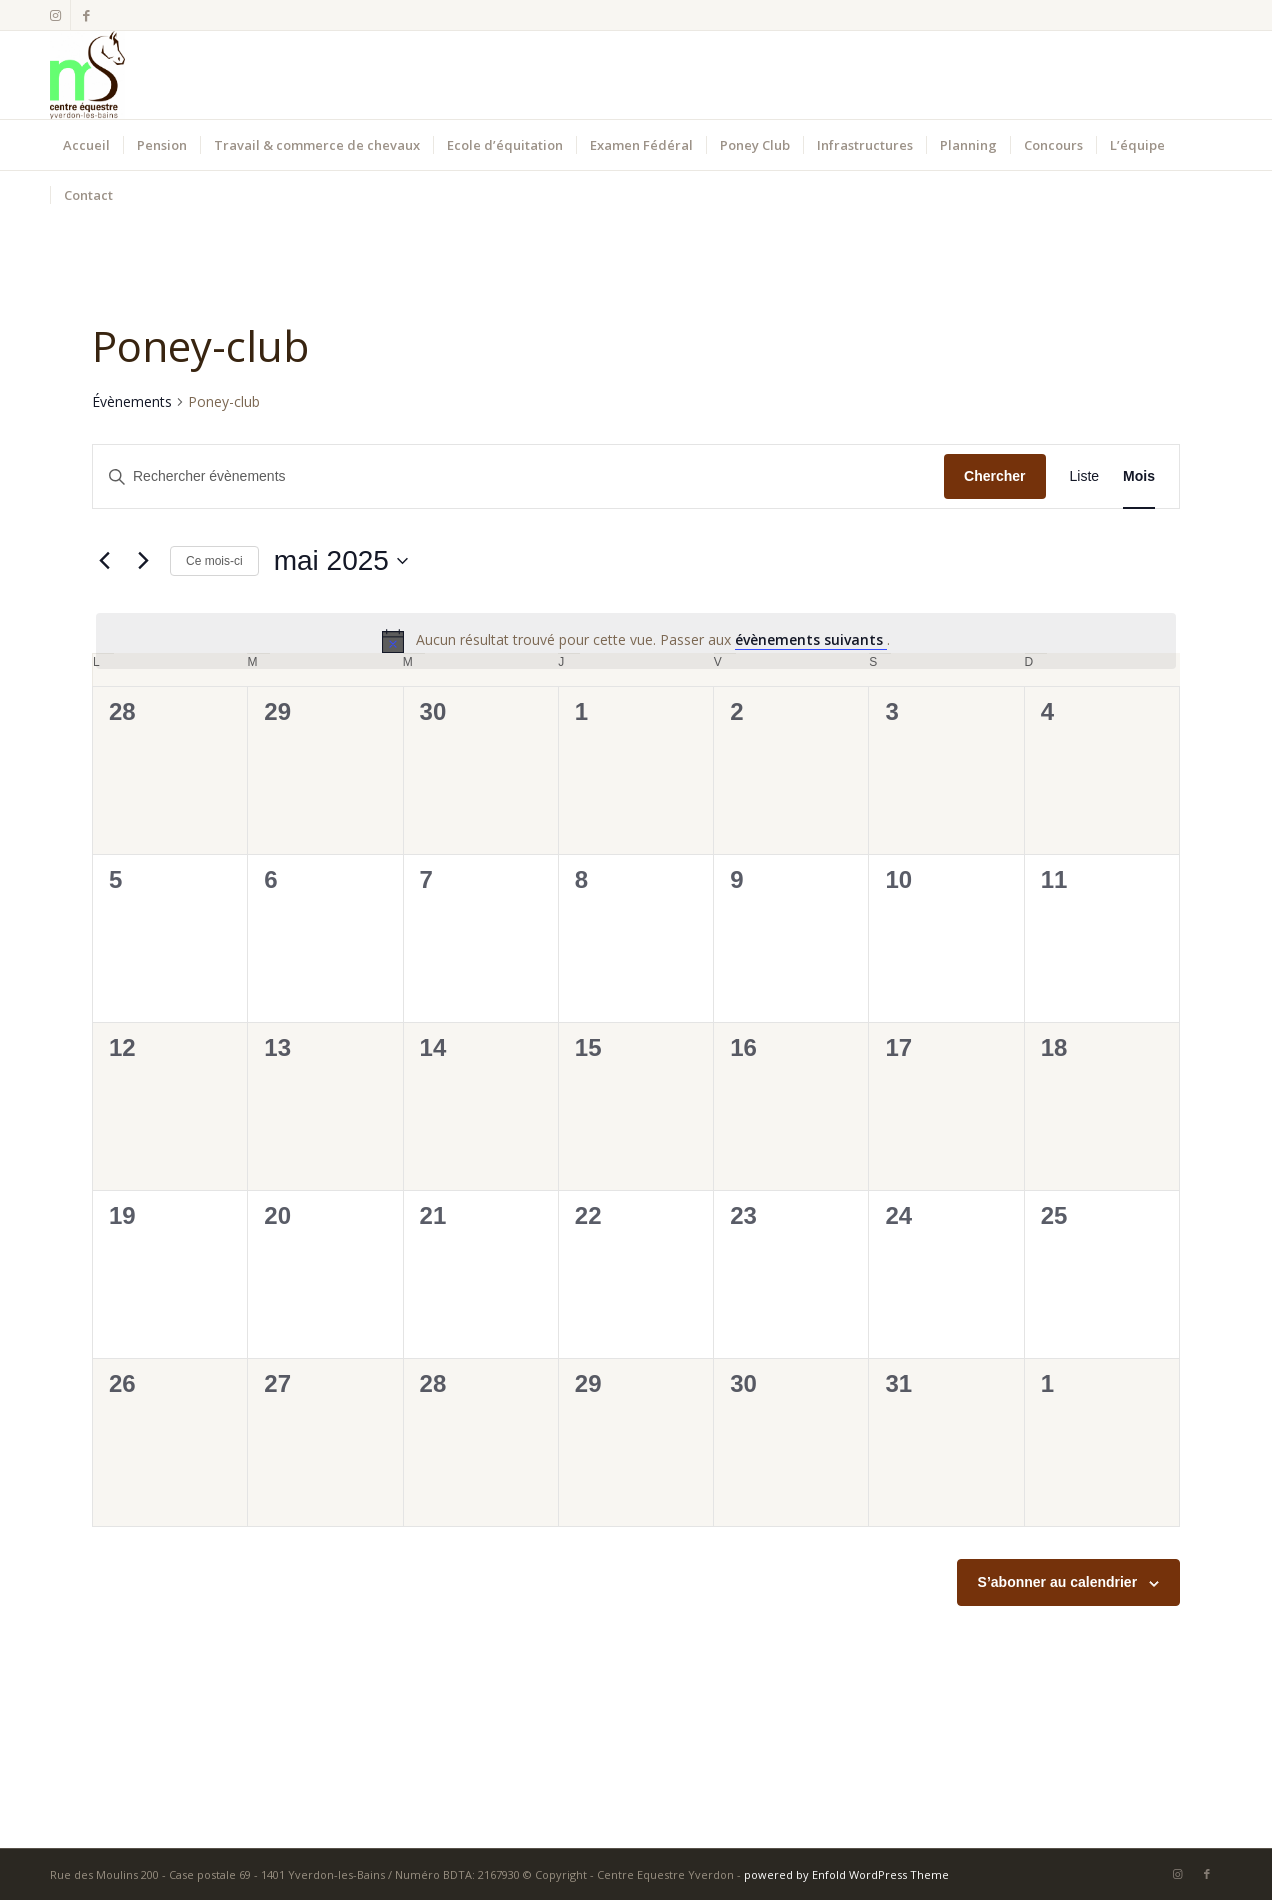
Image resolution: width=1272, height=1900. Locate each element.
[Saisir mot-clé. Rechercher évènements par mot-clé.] (518, 476)
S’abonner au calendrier (1058, 1582)
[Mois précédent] (104, 561)
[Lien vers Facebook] (86, 15)
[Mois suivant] (143, 561)
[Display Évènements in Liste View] (1085, 476)
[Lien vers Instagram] (55, 15)
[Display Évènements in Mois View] (1139, 476)
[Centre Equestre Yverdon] (87, 75)
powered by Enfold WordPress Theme (846, 1874)
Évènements (132, 401)
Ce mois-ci (214, 561)
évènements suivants (811, 639)
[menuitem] (86, 145)
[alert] (636, 641)
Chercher (994, 476)
